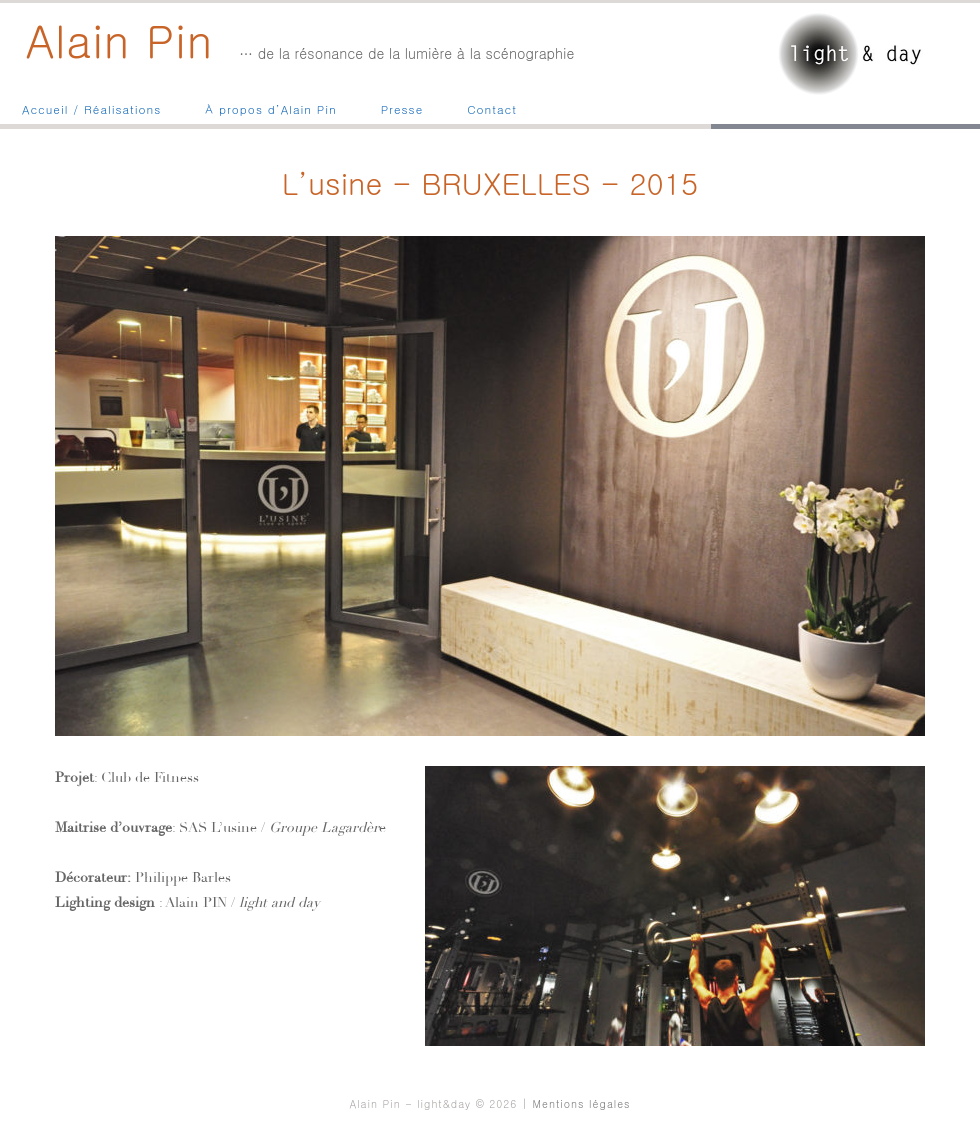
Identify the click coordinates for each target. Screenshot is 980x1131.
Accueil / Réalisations (91, 109)
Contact (492, 109)
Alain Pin (120, 39)
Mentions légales (582, 1103)
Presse (402, 109)
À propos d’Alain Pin (270, 109)
